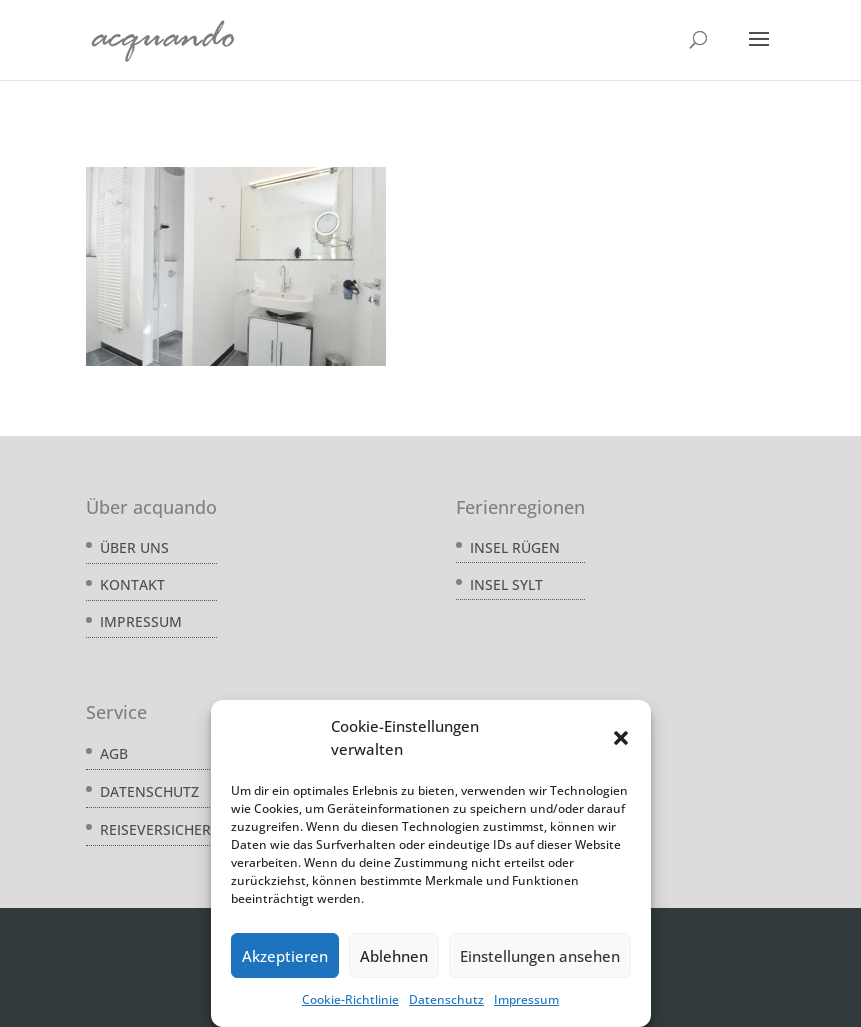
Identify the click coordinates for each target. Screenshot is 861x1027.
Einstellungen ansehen (540, 956)
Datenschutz (446, 999)
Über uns (134, 547)
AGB (114, 753)
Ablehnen (394, 956)
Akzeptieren (285, 956)
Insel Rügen (515, 547)
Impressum (526, 999)
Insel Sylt (506, 584)
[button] (621, 738)
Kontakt (132, 584)
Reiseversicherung (171, 829)
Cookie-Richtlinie (350, 999)
